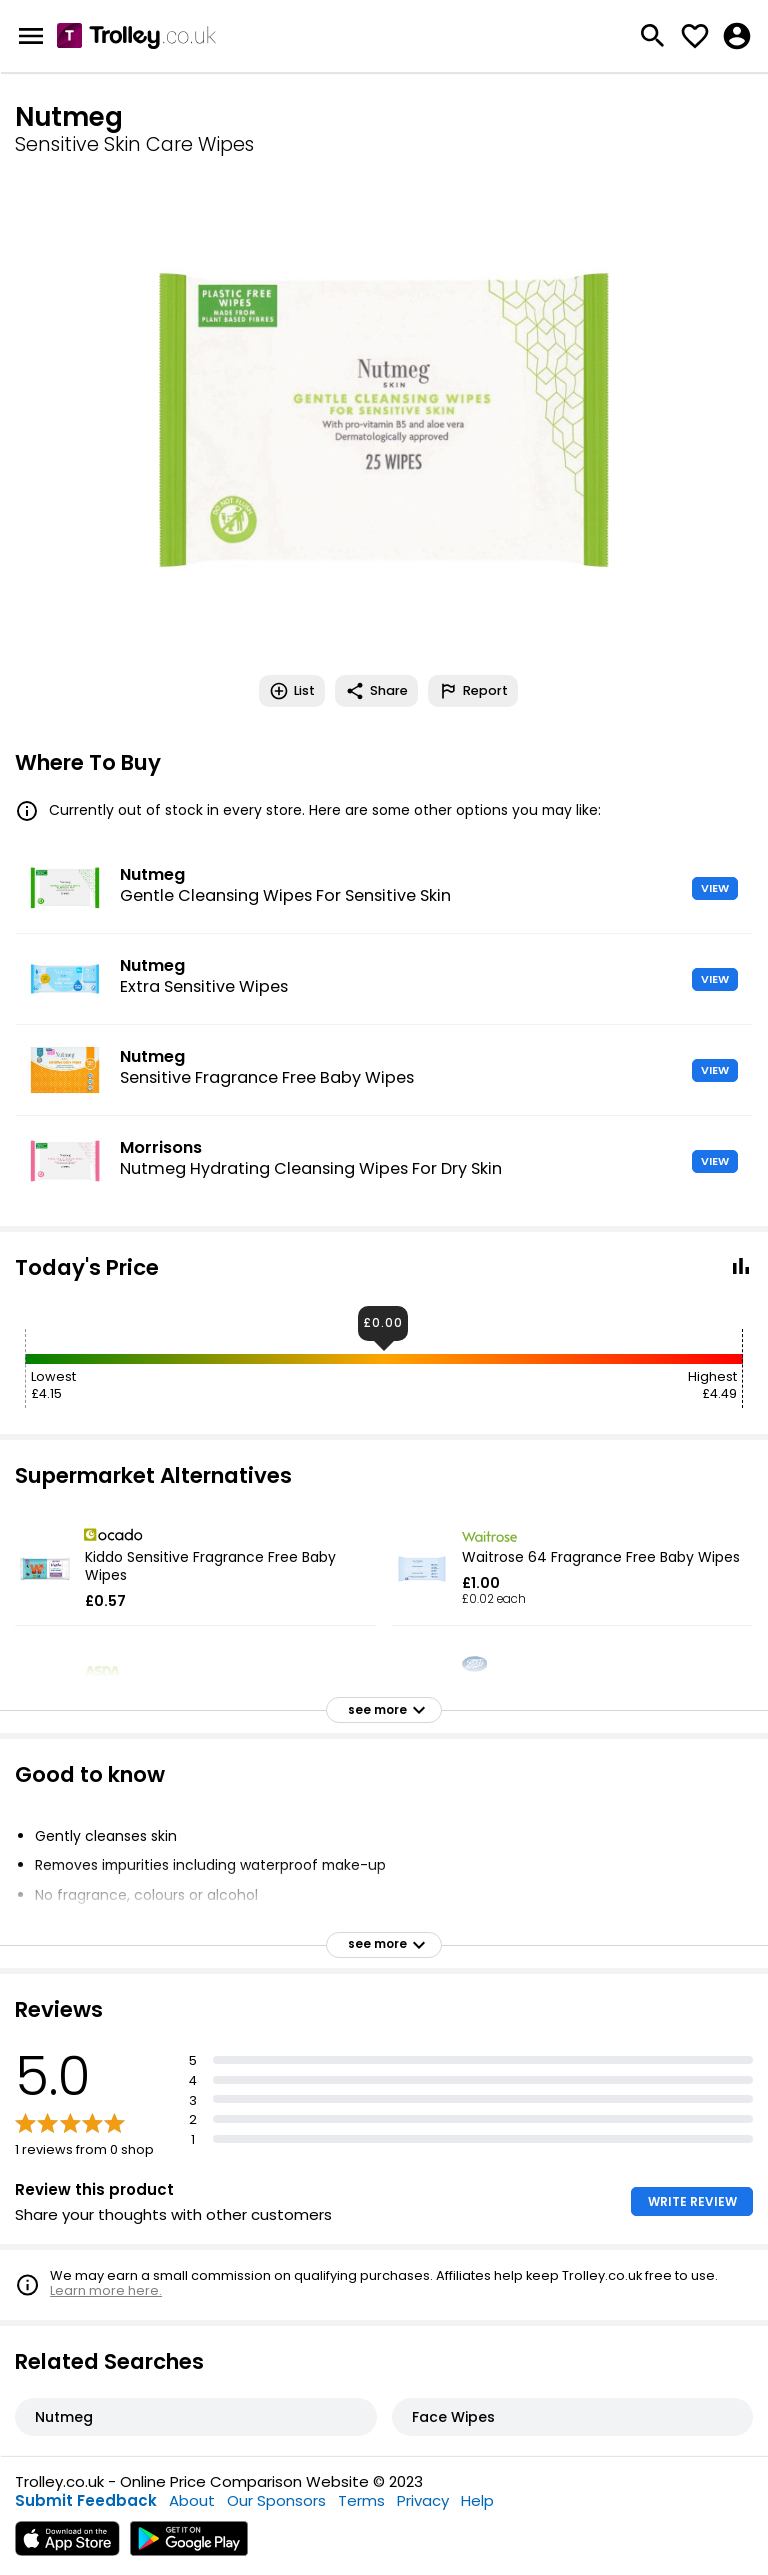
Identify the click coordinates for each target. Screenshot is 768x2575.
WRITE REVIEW (692, 2201)
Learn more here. (106, 2290)
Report (473, 691)
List (292, 691)
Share (376, 691)
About (192, 2500)
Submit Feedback (86, 2500)
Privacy (423, 2500)
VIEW (715, 888)
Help (477, 2500)
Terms (361, 2500)
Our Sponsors (276, 2500)
